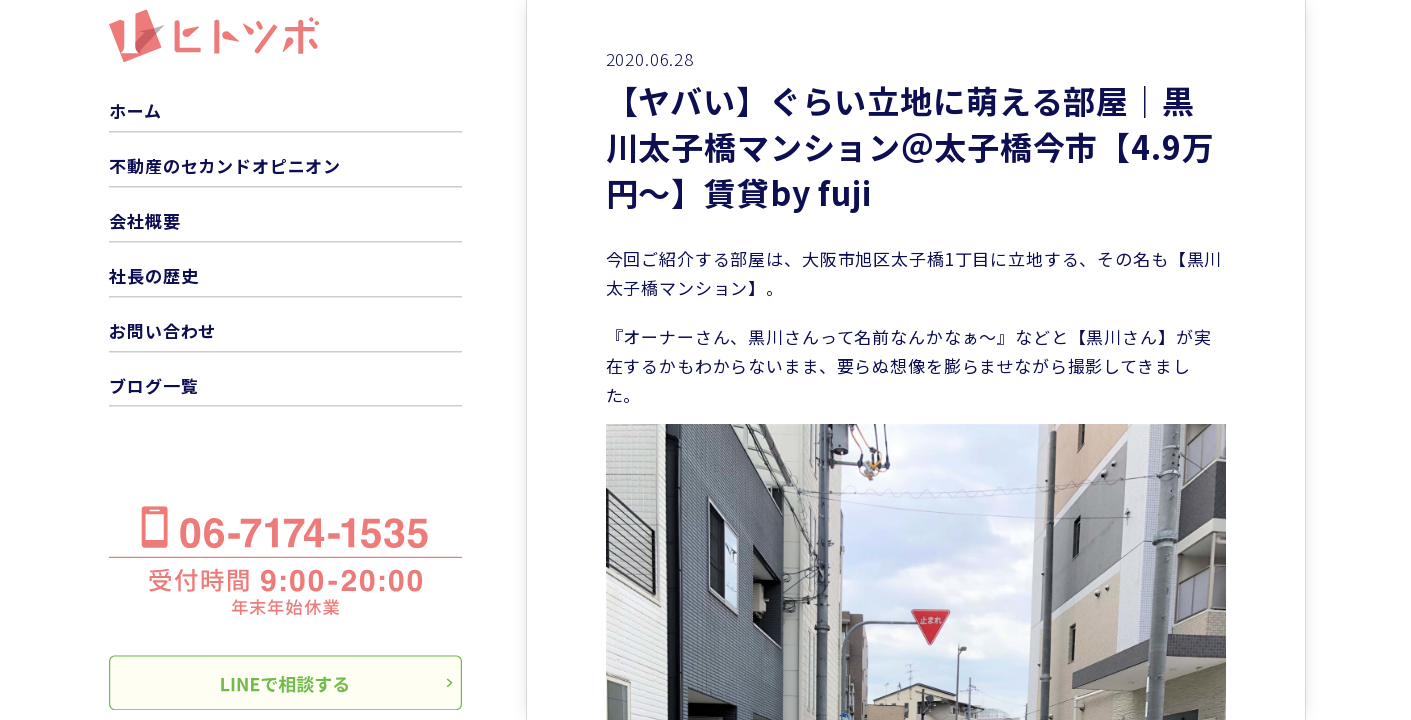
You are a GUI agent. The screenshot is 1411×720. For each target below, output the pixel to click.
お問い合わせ (162, 330)
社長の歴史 (153, 275)
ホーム (135, 110)
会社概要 (144, 220)
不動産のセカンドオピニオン (225, 165)
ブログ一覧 (153, 385)
